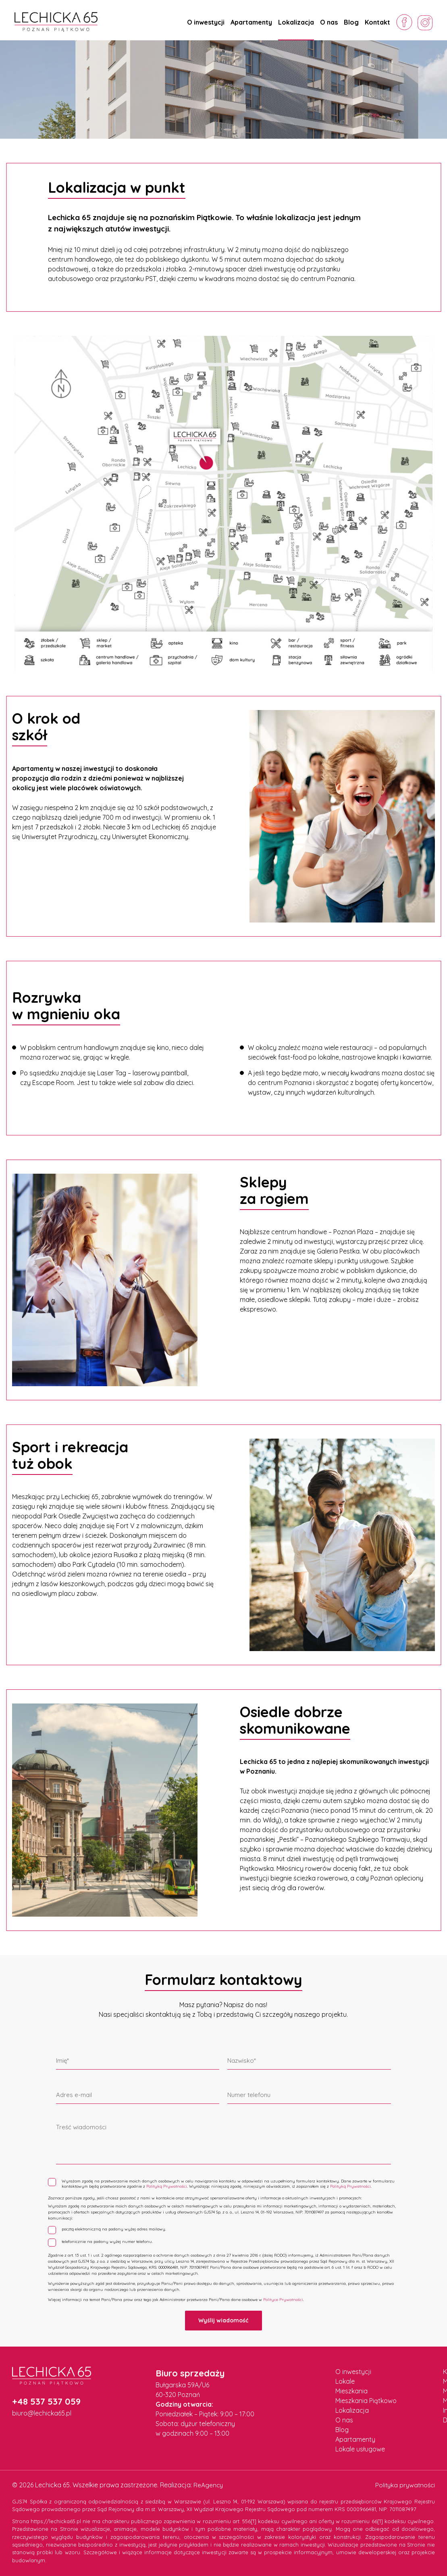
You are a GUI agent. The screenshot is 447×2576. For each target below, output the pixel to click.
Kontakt (377, 22)
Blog (351, 22)
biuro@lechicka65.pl (41, 2413)
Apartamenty (251, 22)
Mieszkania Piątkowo (366, 2400)
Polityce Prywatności (283, 2299)
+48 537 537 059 (46, 2401)
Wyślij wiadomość (223, 2320)
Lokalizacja (296, 22)
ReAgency (208, 2484)
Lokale (345, 2380)
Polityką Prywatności (166, 2186)
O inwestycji (206, 22)
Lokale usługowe (360, 2448)
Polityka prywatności (404, 2484)
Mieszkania (351, 2390)
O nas (329, 22)
